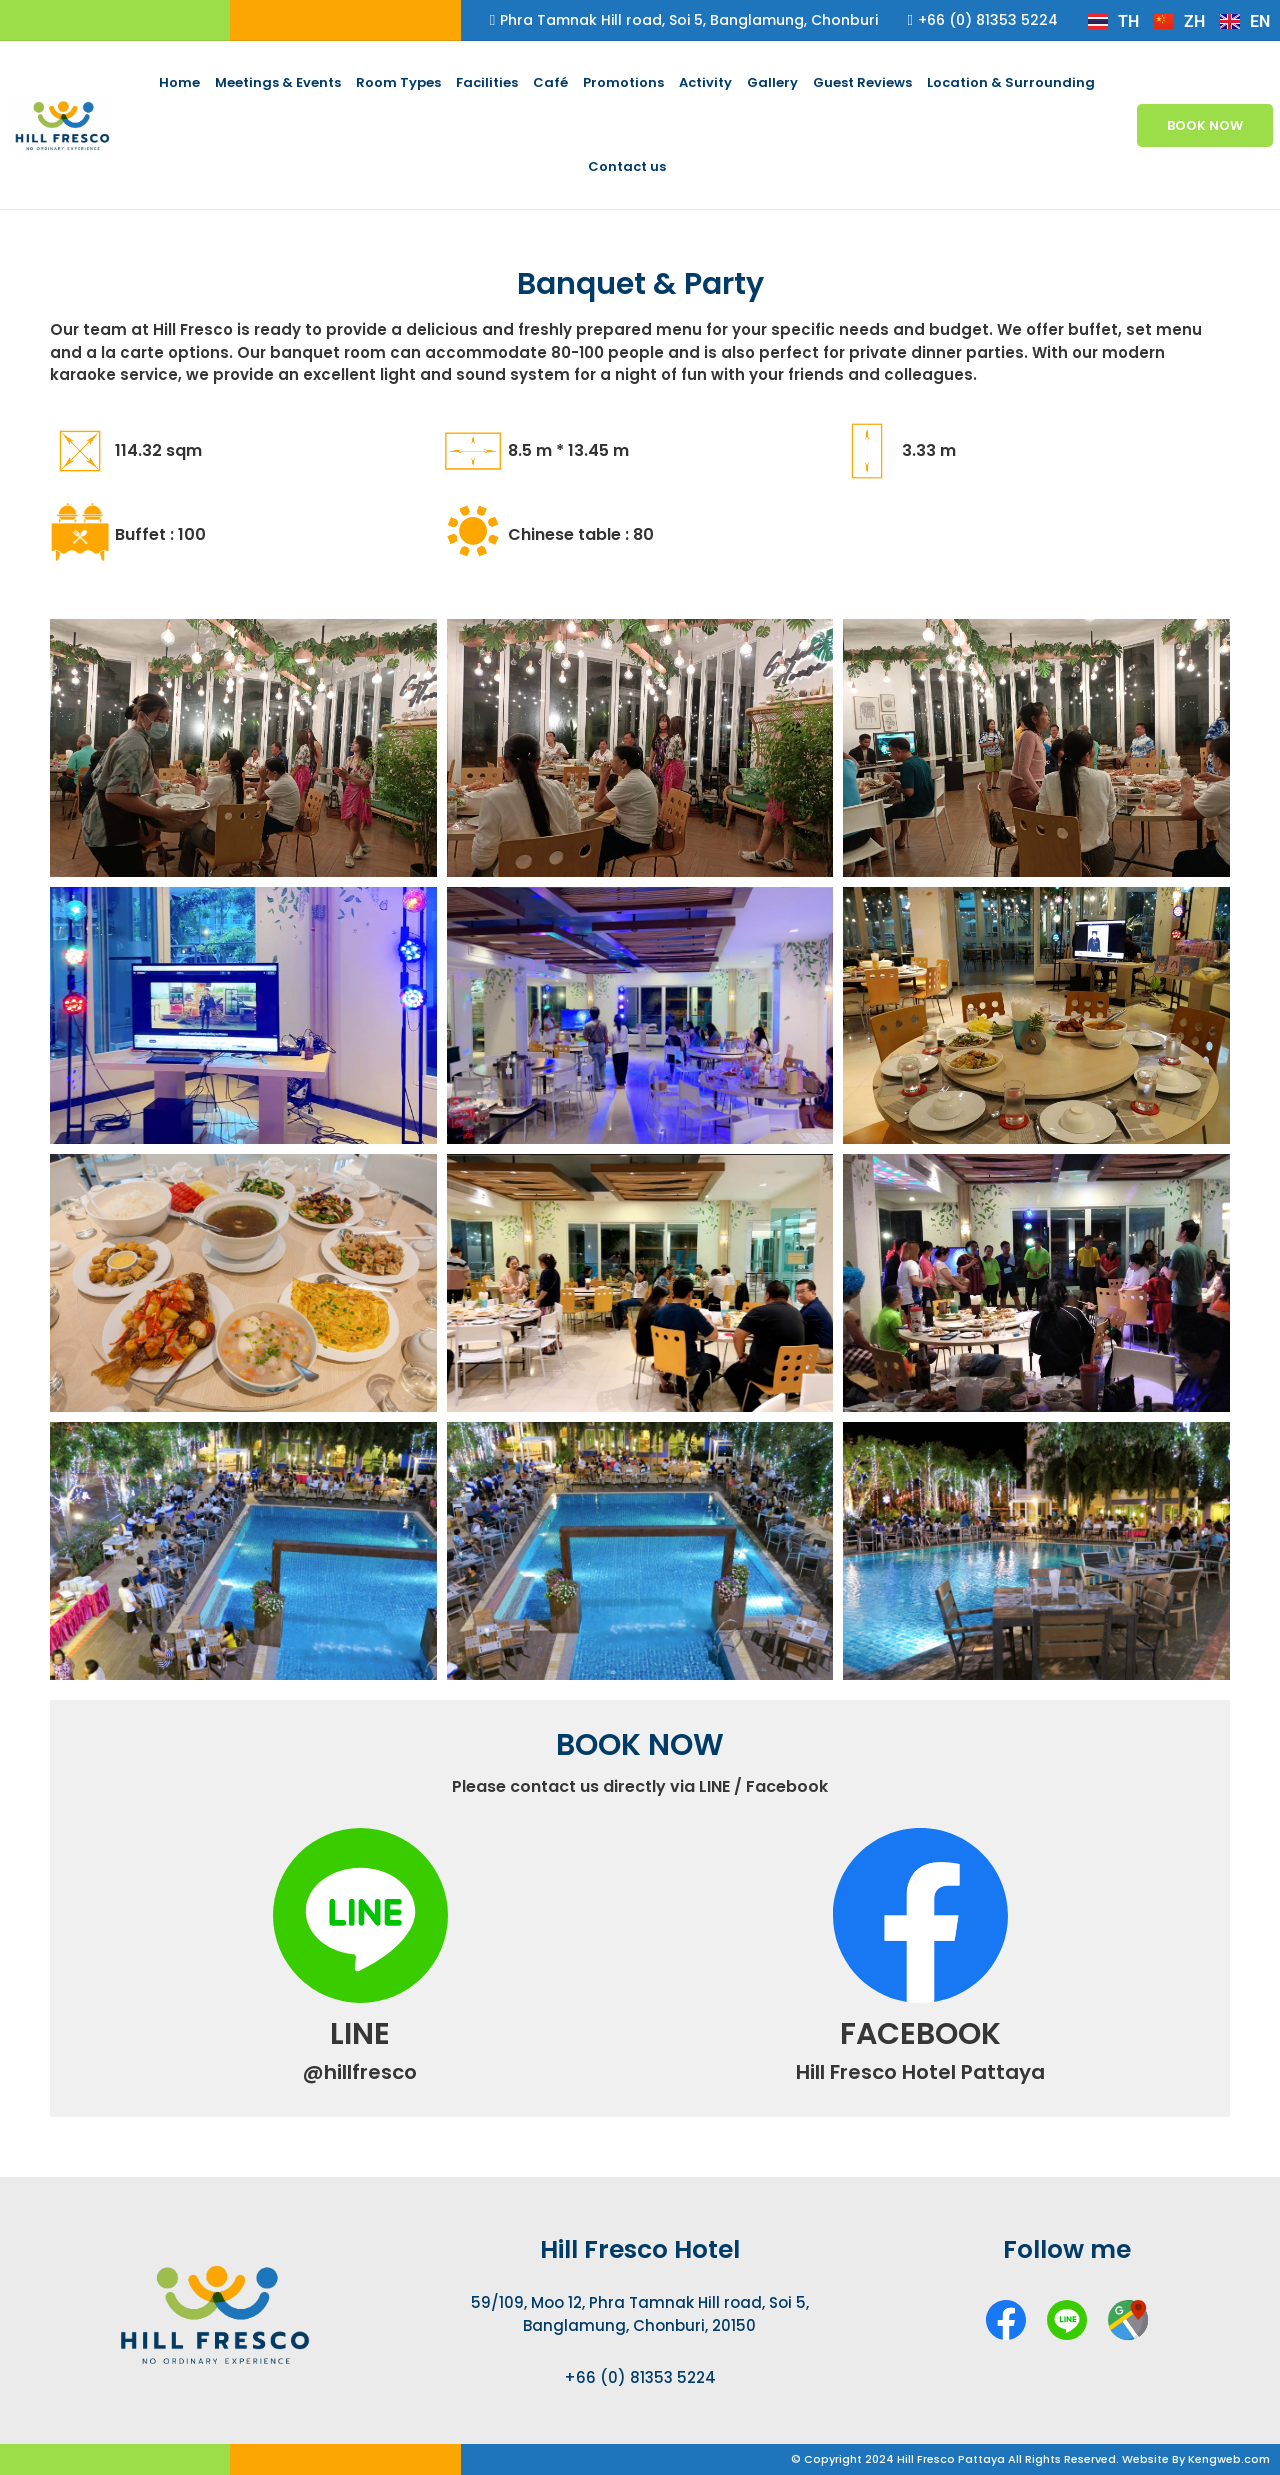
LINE (360, 2034)
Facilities (487, 82)
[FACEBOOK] (920, 1915)
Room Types (398, 82)
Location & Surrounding (1011, 82)
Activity (705, 82)
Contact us (627, 166)
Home (179, 82)
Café (550, 82)
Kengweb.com (1229, 2459)
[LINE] (360, 1915)
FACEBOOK (920, 2034)
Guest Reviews (862, 82)
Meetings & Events (278, 82)
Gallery (772, 82)
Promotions (623, 82)
